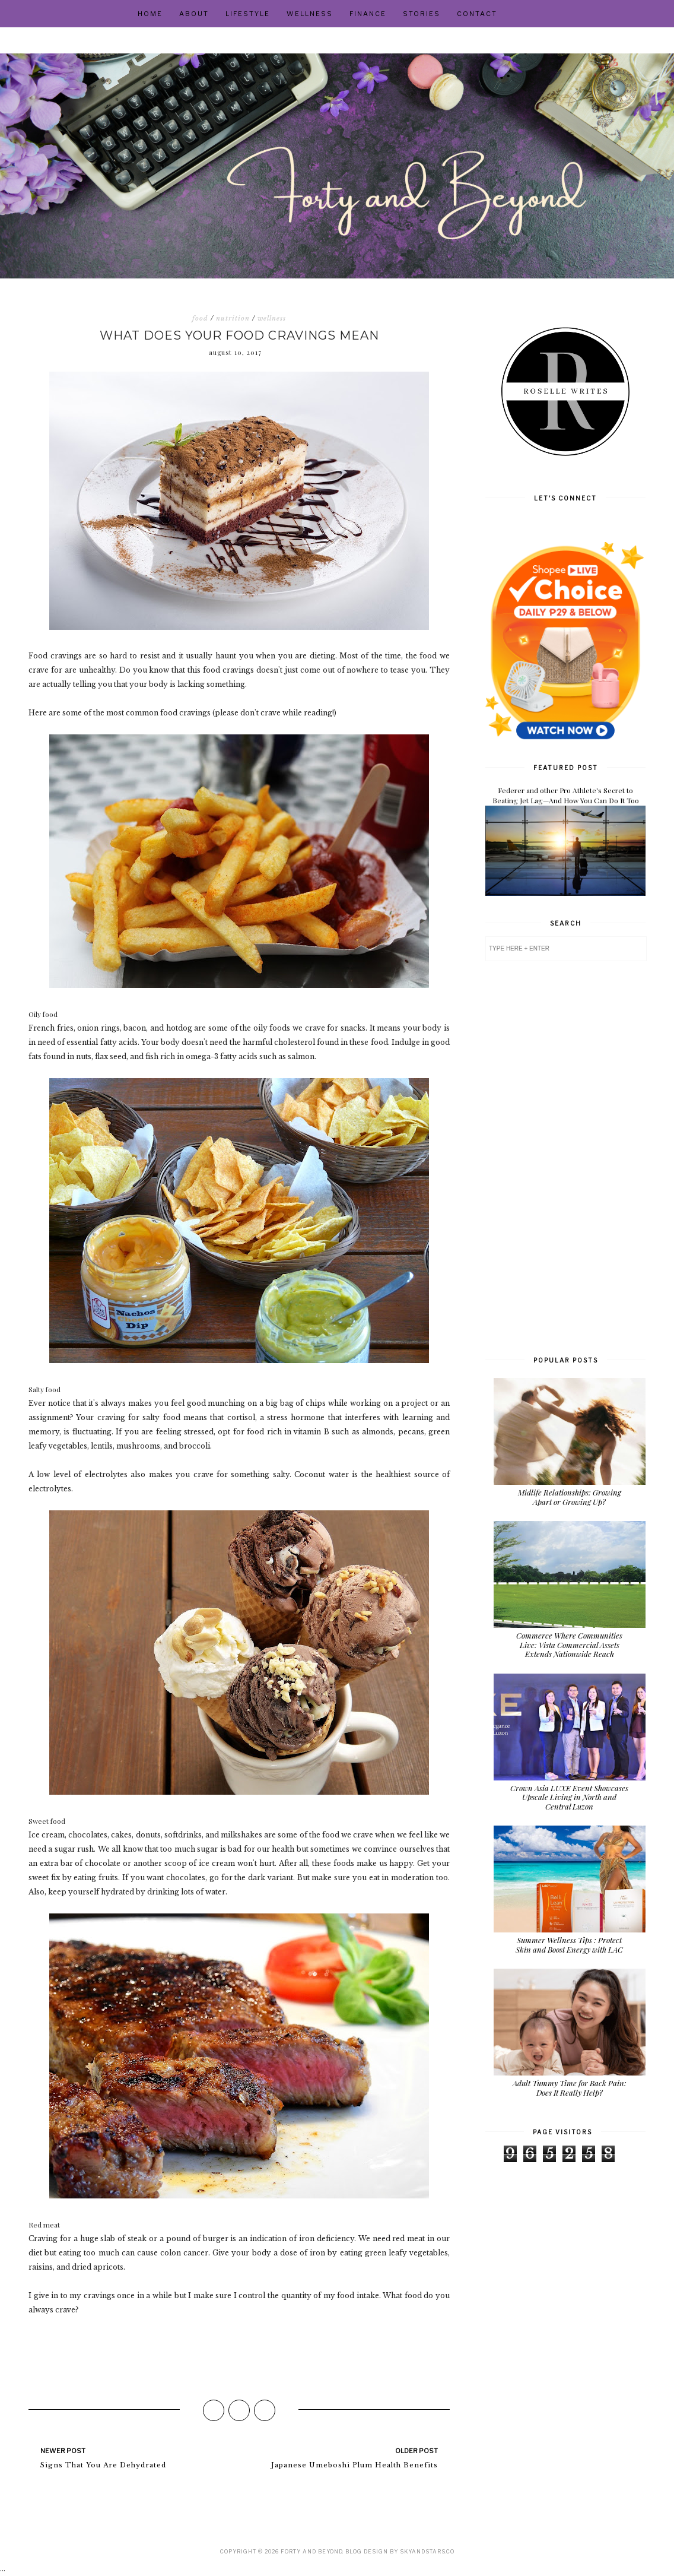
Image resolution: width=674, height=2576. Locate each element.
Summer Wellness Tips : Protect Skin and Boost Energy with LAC (569, 1944)
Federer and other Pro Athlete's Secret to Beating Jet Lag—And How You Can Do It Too (565, 795)
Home (150, 13)
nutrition (233, 318)
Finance (367, 13)
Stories (421, 13)
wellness (271, 318)
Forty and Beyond (311, 2551)
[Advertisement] (565, 1157)
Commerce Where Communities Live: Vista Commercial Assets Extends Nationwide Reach (569, 1644)
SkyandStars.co (427, 2551)
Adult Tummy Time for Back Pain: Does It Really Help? (570, 2087)
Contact (477, 13)
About (194, 13)
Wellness (310, 13)
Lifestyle (247, 13)
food (200, 318)
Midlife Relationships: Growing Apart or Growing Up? (569, 1497)
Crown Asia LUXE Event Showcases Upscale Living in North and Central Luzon (569, 1797)
